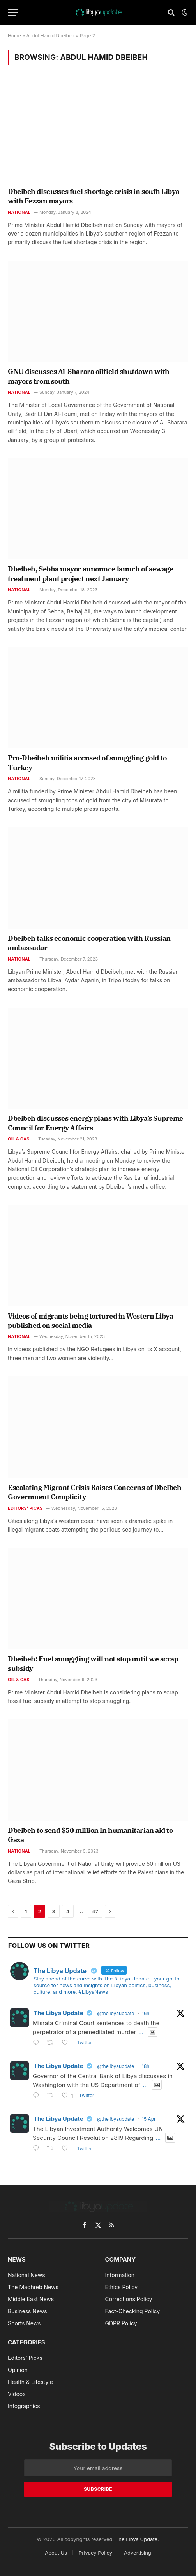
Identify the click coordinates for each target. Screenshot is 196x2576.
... (140, 2032)
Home (14, 35)
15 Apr (149, 2119)
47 (95, 1911)
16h (145, 2013)
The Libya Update (58, 2013)
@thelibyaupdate (115, 2013)
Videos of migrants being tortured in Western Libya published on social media (90, 1321)
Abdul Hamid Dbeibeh (50, 35)
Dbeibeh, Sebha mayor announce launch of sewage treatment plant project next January (90, 573)
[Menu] (13, 12)
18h (145, 2066)
